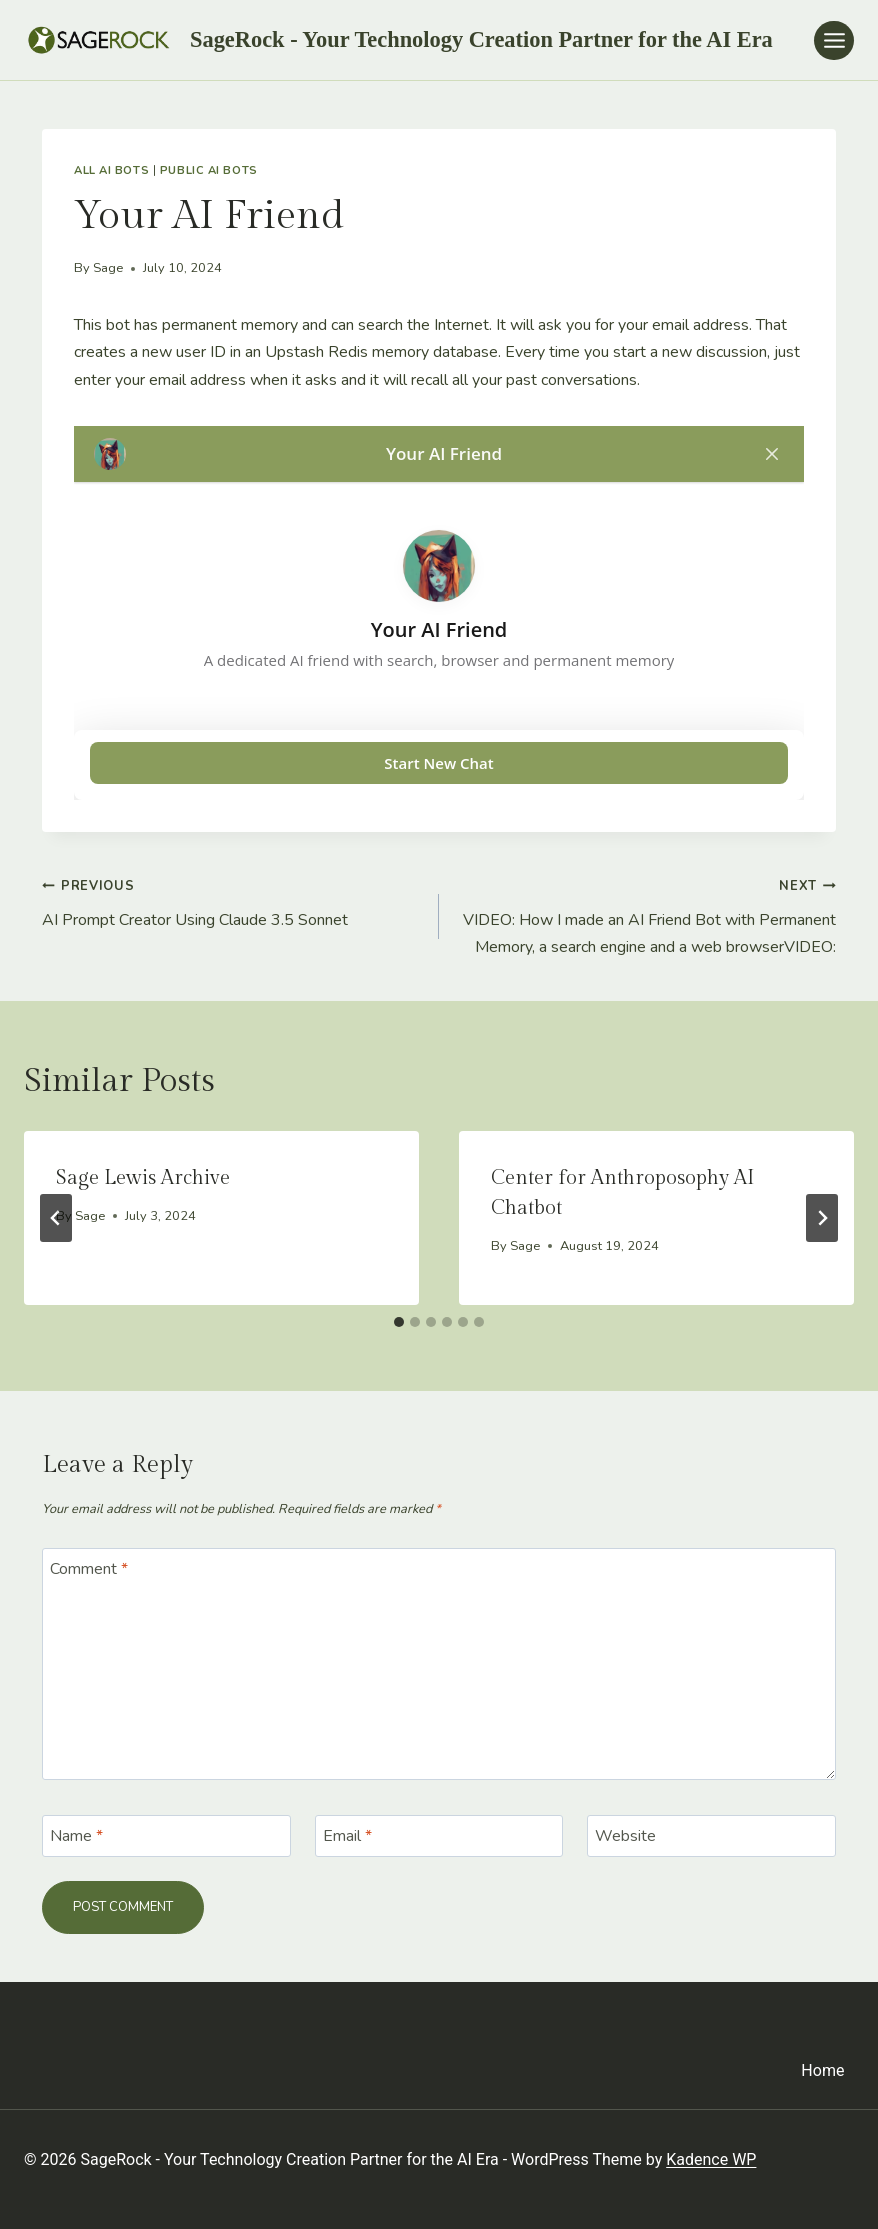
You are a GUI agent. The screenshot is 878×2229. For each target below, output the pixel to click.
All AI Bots (111, 170)
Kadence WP (711, 2159)
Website (625, 1836)
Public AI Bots (209, 170)
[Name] (166, 1836)
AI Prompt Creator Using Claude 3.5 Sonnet (232, 901)
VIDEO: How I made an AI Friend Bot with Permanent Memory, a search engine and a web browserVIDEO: (645, 915)
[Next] (822, 1218)
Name (76, 1836)
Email (347, 1836)
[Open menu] (834, 40)
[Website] (711, 1836)
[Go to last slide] (56, 1218)
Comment (89, 1568)
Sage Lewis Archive (143, 1178)
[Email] (439, 1836)
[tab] (399, 1322)
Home (822, 2070)
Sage (108, 268)
